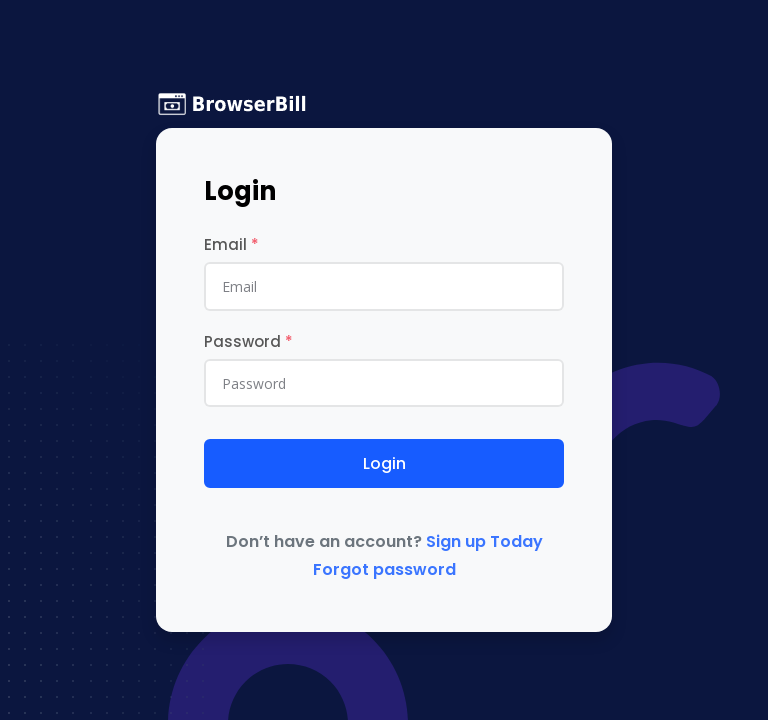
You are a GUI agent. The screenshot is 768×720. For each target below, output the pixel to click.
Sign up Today (484, 541)
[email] (384, 286)
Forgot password (384, 569)
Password (248, 341)
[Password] (384, 383)
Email (231, 244)
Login (384, 463)
